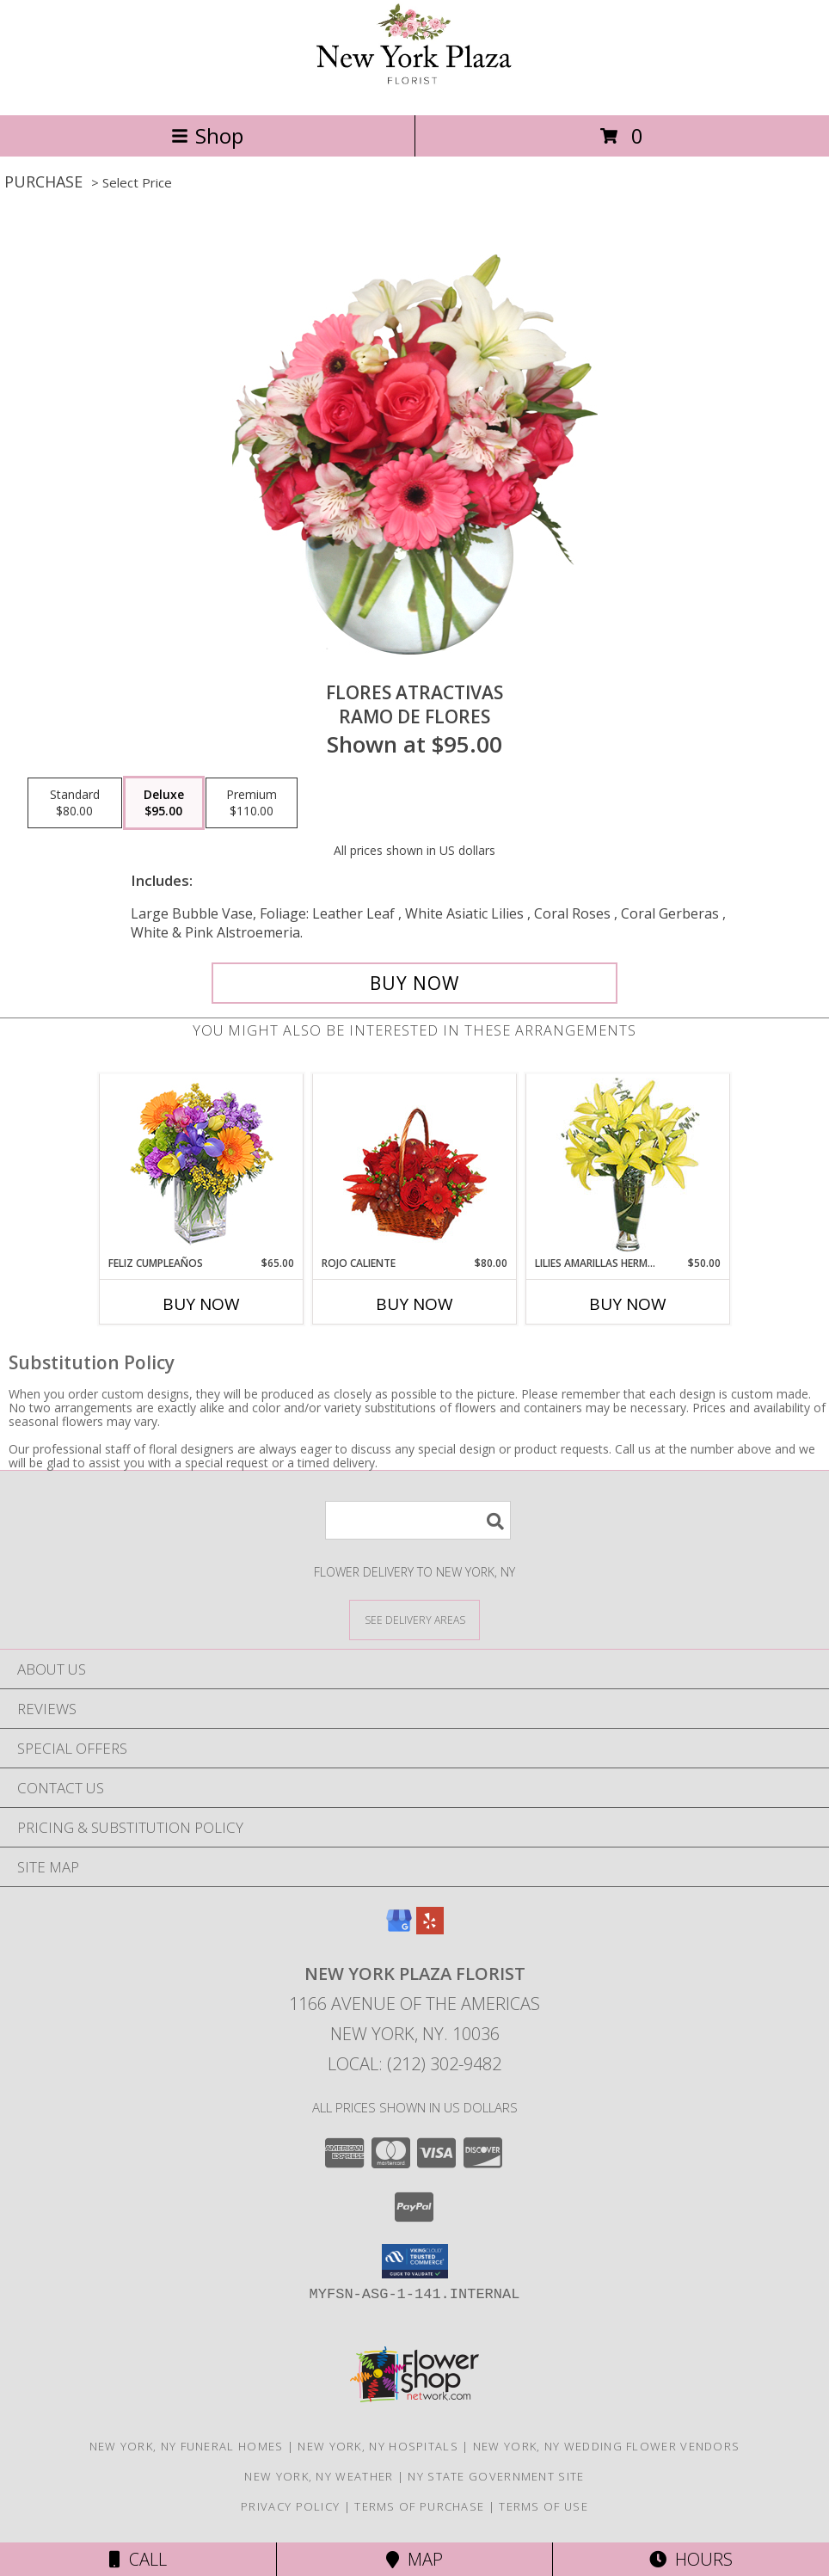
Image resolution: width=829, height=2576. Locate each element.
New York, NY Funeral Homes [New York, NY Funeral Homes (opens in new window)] (186, 2446)
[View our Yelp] (430, 1929)
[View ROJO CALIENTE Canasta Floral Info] (415, 1165)
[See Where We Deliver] (414, 1619)
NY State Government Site (496, 2476)
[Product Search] (418, 1520)
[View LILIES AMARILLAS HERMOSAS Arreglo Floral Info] (628, 1165)
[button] (415, 2261)
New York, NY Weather (318, 2476)
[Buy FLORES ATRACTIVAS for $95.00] (414, 983)
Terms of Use (543, 2506)
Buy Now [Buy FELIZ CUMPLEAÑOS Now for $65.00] (201, 1304)
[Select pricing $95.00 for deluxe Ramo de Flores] (164, 803)
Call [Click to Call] (138, 2559)
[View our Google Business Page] (399, 1929)
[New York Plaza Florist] (414, 90)
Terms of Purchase (419, 2506)
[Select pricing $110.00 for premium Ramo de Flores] (251, 803)
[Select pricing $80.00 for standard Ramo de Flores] (74, 803)
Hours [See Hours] (691, 2559)
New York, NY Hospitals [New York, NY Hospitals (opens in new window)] (378, 2446)
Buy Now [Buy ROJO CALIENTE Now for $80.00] (414, 1304)
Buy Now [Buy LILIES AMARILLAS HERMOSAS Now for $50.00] (627, 1304)
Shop (207, 135)
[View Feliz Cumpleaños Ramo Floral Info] (201, 1165)
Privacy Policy (290, 2506)
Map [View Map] (414, 2559)
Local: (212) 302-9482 (414, 2063)
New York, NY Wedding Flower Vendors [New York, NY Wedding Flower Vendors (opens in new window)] (606, 2446)
